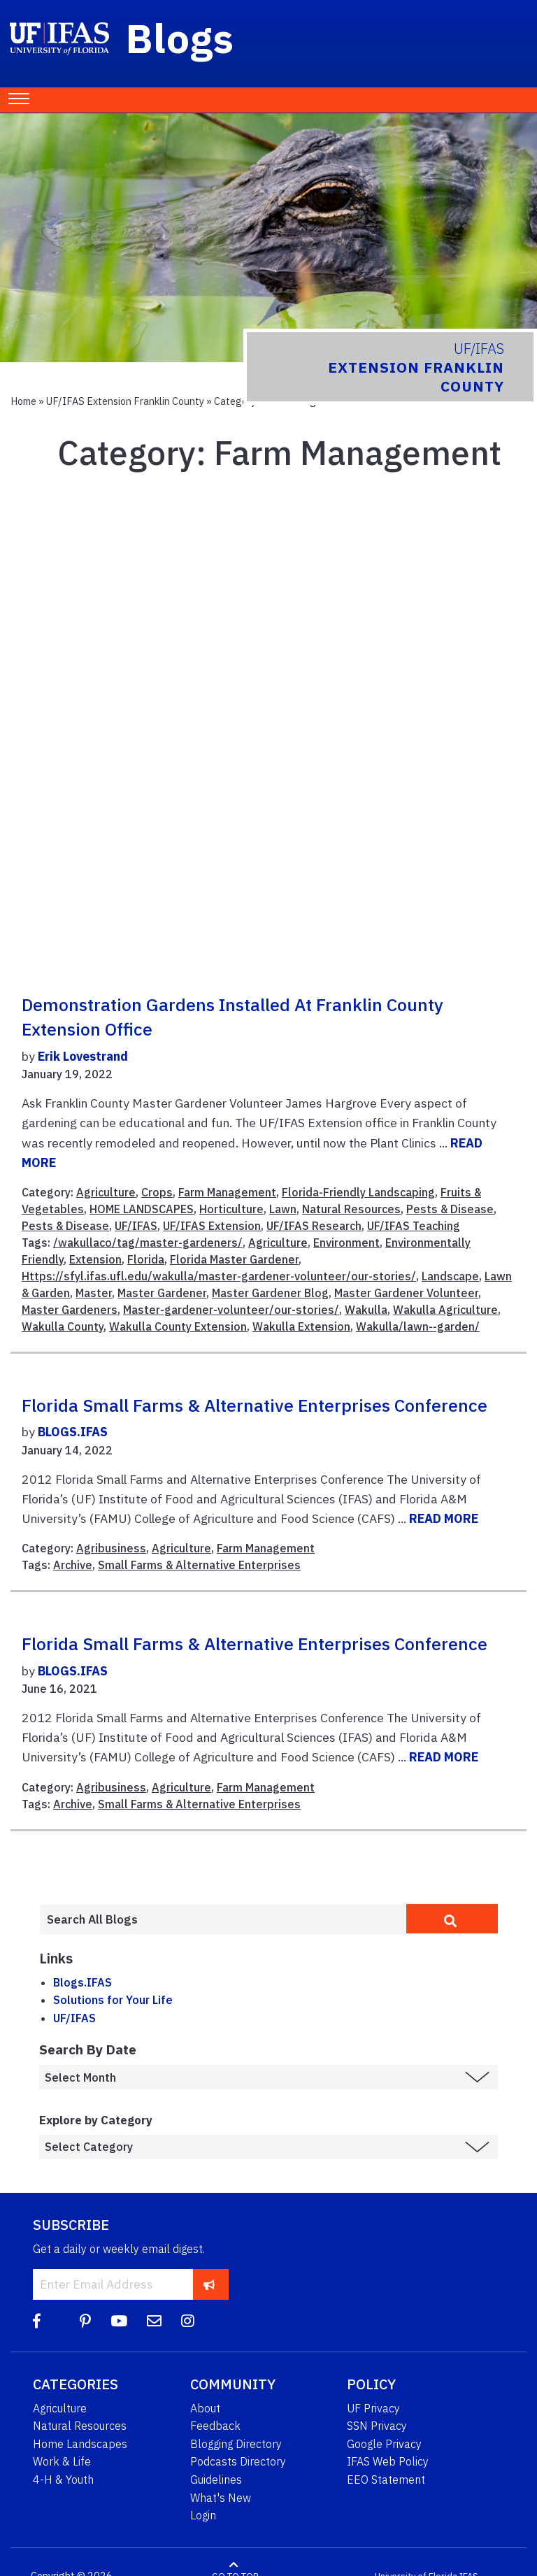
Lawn (282, 1209)
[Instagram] (187, 2321)
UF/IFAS (136, 1226)
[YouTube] (118, 2321)
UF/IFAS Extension (212, 1226)
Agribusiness (111, 1548)
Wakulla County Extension (178, 1326)
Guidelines (216, 2479)
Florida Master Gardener (234, 1259)
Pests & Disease (450, 1209)
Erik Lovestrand (83, 1056)
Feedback (215, 2426)
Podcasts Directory (238, 2461)
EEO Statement (386, 2479)
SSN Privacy (377, 2426)
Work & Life (62, 2461)
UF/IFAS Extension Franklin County (125, 401)
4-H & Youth (63, 2479)
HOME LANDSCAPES (142, 1209)
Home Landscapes (80, 2444)
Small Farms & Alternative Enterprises (199, 1565)
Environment (346, 1243)
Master (94, 1293)
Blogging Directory (236, 2444)
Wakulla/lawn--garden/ (418, 1326)
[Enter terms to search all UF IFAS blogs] (222, 1919)
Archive (72, 1565)
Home (23, 401)
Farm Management (227, 1192)
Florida (145, 1259)
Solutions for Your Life (113, 2000)
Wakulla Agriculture (445, 1310)
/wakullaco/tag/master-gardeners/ (148, 1243)
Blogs (180, 37)
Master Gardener (161, 1293)
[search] (452, 1918)
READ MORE (443, 1518)
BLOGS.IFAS (73, 1432)
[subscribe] (209, 2284)
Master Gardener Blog (270, 1293)
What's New (220, 2498)
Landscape (450, 1276)
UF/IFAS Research (313, 1226)
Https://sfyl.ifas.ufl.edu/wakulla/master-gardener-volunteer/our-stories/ (219, 1276)
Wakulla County (62, 1326)
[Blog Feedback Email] (154, 2321)
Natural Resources (351, 1209)
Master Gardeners (69, 1310)
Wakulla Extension (301, 1326)
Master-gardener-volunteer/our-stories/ (231, 1310)
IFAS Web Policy (388, 2461)
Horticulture (231, 1209)
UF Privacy (373, 2408)
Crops (157, 1192)
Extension (95, 1259)
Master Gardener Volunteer (406, 1293)
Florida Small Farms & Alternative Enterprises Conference (254, 1405)
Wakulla (366, 1310)
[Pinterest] (85, 2321)
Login (203, 2515)
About (205, 2408)
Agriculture (106, 1192)
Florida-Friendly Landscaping (358, 1192)
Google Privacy (384, 2444)
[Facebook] (37, 2321)
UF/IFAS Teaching (413, 1226)
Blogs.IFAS (82, 1982)
